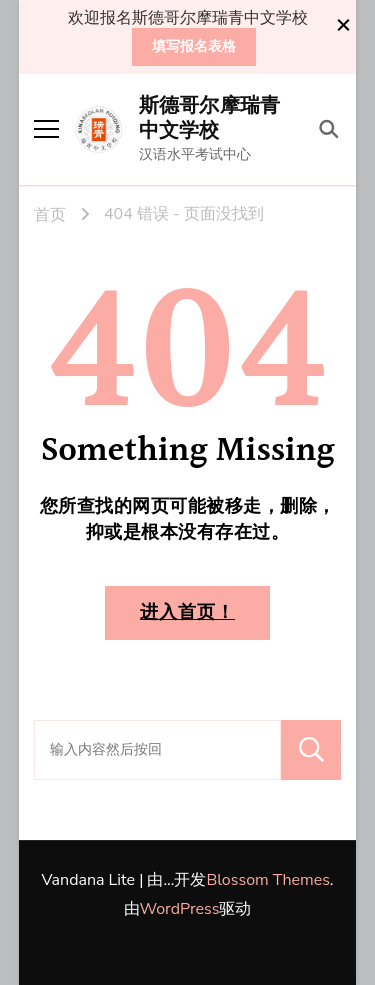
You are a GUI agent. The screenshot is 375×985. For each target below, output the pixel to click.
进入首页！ (187, 612)
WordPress (180, 909)
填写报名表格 (194, 46)
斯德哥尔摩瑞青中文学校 (209, 118)
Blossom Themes (267, 880)
